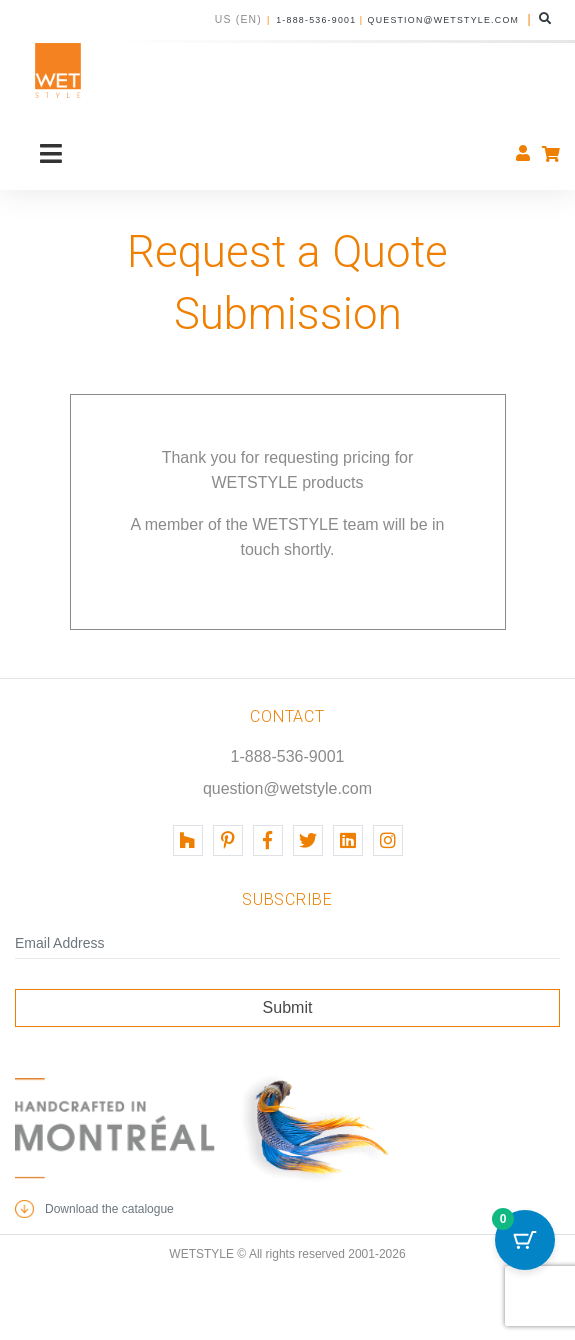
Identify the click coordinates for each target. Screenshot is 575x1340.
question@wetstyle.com (444, 20)
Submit (288, 1007)
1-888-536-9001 (316, 20)
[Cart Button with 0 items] (525, 1240)
